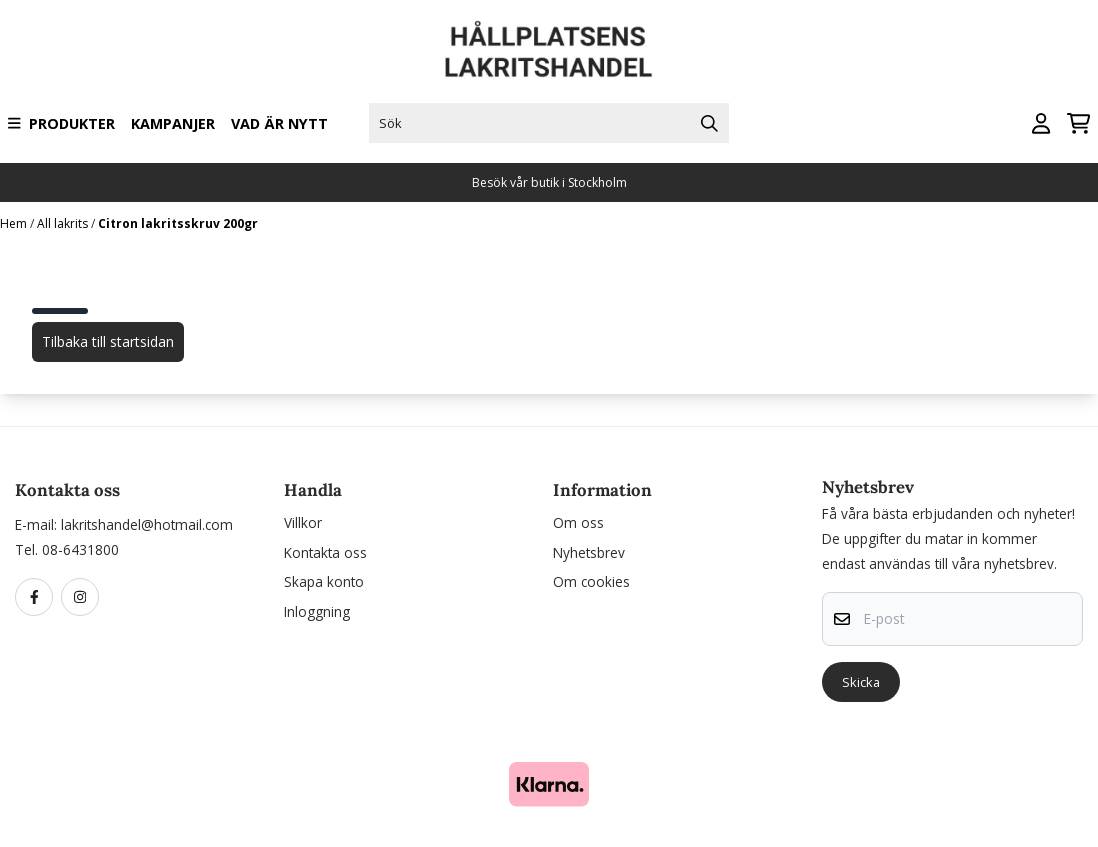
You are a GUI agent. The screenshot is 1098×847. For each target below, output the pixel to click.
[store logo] (549, 49)
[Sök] (549, 123)
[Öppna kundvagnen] (1078, 123)
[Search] (709, 123)
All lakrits (64, 223)
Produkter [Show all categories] (61, 123)
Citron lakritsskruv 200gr (178, 223)
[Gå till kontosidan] (1041, 123)
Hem (15, 223)
